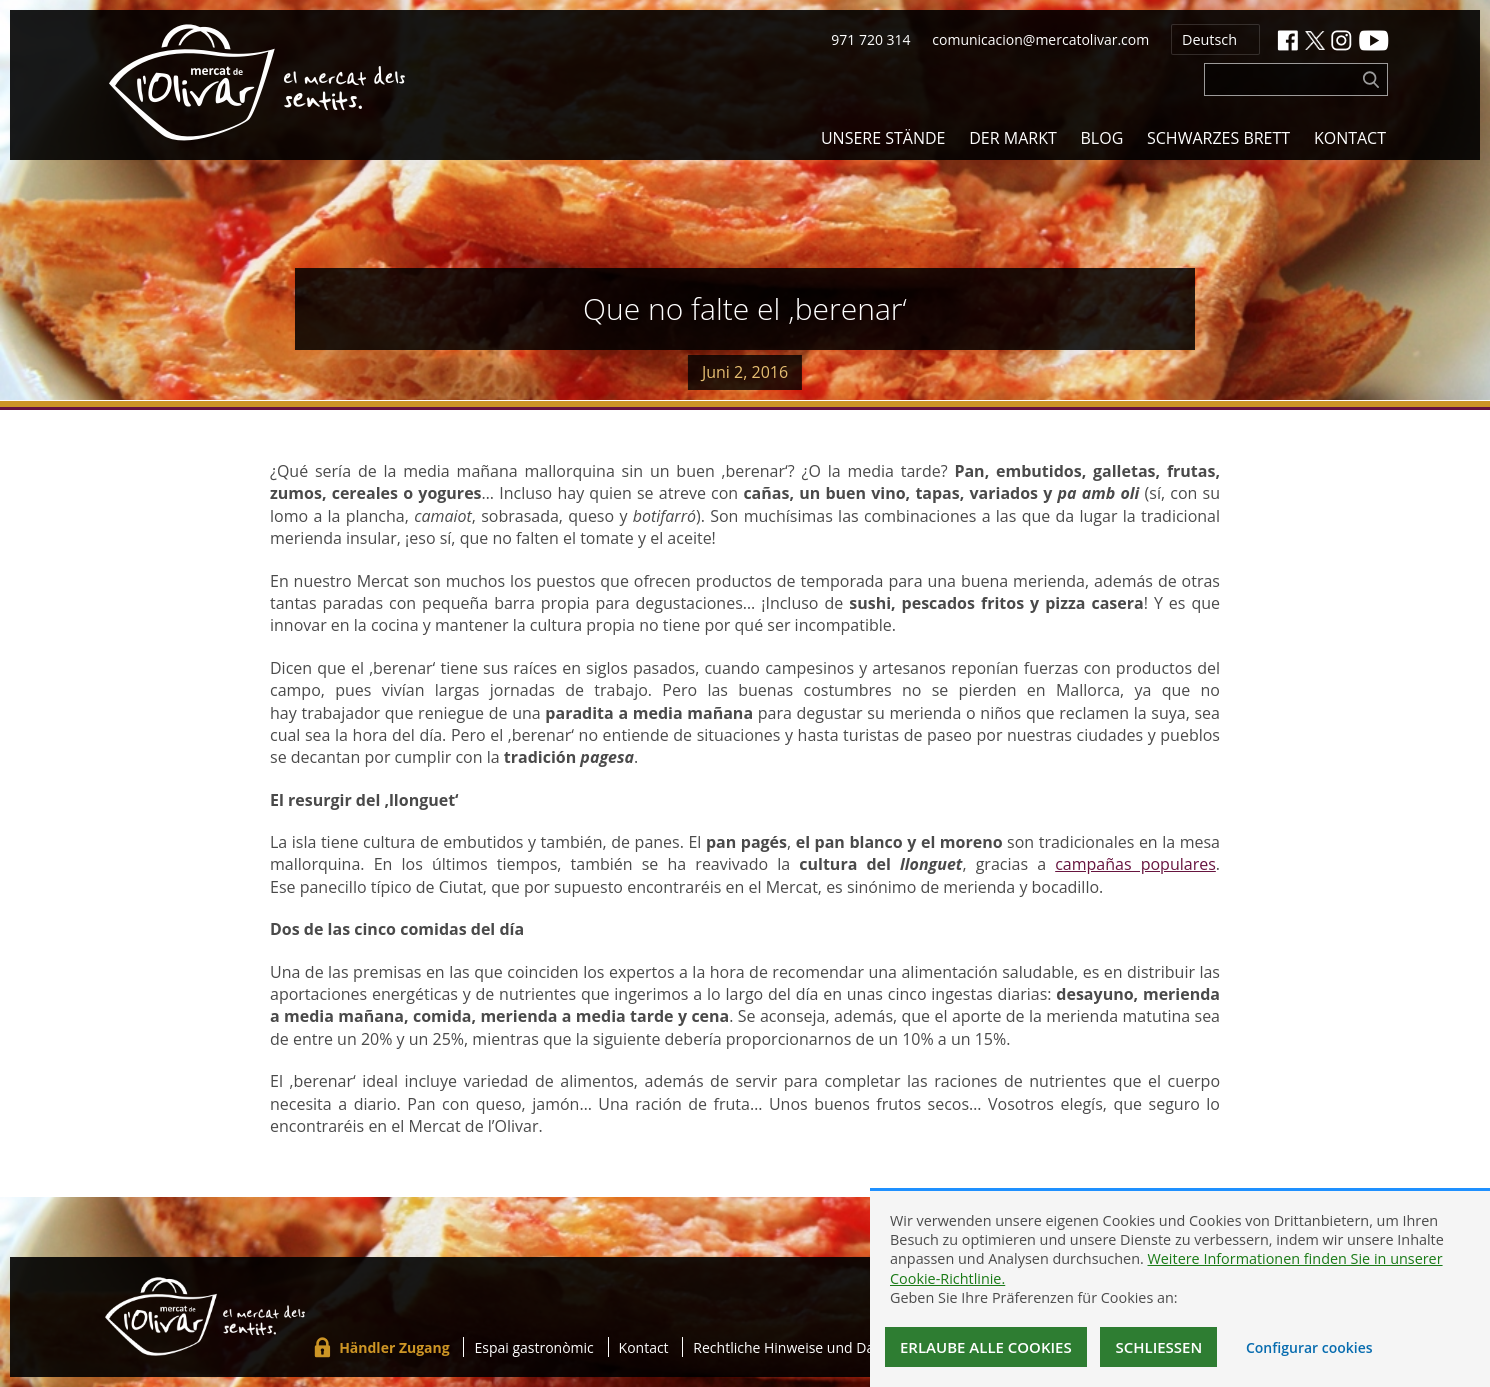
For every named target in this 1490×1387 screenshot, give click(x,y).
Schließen (1158, 1347)
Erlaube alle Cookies (986, 1347)
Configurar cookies (1309, 1347)
